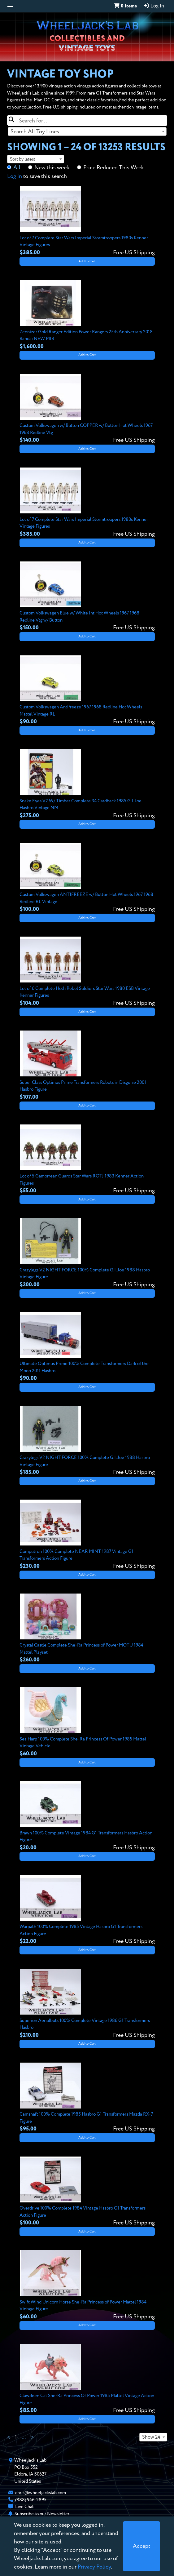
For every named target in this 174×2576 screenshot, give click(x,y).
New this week (51, 168)
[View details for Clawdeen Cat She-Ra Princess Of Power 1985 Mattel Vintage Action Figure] (87, 2379)
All (16, 168)
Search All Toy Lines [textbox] (35, 132)
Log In (153, 6)
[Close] (141, 2546)
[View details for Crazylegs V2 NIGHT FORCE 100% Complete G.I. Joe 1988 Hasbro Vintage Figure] (87, 1253)
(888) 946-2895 (30, 2500)
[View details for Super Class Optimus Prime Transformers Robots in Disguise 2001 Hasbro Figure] (87, 1066)
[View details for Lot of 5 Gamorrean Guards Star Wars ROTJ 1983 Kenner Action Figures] (87, 1159)
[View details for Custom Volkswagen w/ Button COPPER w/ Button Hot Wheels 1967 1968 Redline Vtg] (87, 409)
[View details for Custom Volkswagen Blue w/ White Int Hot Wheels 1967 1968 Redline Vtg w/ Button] (87, 596)
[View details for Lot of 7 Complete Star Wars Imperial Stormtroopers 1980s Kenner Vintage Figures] (87, 221)
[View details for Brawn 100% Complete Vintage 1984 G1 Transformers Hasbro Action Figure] (87, 1816)
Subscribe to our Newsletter (42, 2514)
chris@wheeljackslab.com (40, 2492)
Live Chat (24, 2506)
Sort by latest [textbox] (22, 159)
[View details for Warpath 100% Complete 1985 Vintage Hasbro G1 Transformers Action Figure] (87, 1910)
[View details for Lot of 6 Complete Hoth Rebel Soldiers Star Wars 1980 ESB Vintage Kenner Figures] (87, 972)
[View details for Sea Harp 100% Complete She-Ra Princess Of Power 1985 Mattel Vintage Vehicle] (87, 1722)
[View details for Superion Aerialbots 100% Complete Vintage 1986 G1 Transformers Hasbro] (87, 2004)
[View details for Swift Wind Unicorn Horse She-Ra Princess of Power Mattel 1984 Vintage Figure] (87, 2285)
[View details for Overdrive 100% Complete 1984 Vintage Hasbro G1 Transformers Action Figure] (87, 2192)
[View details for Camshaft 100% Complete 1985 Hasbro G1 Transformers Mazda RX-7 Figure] (87, 2098)
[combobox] (87, 131)
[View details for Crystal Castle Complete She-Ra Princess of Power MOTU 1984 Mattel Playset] (87, 1629)
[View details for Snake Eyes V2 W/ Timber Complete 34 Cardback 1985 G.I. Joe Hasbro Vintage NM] (87, 784)
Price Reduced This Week (113, 168)
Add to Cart (87, 261)
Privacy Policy (94, 2567)
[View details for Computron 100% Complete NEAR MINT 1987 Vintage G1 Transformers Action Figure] (87, 1535)
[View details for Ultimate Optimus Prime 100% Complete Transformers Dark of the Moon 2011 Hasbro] (87, 1347)
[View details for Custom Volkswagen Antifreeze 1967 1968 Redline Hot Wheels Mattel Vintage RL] (87, 690)
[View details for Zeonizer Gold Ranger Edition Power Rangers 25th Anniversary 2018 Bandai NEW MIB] (87, 315)
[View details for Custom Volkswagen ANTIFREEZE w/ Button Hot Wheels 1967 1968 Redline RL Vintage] (87, 878)
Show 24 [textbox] (151, 2437)
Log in (14, 176)
